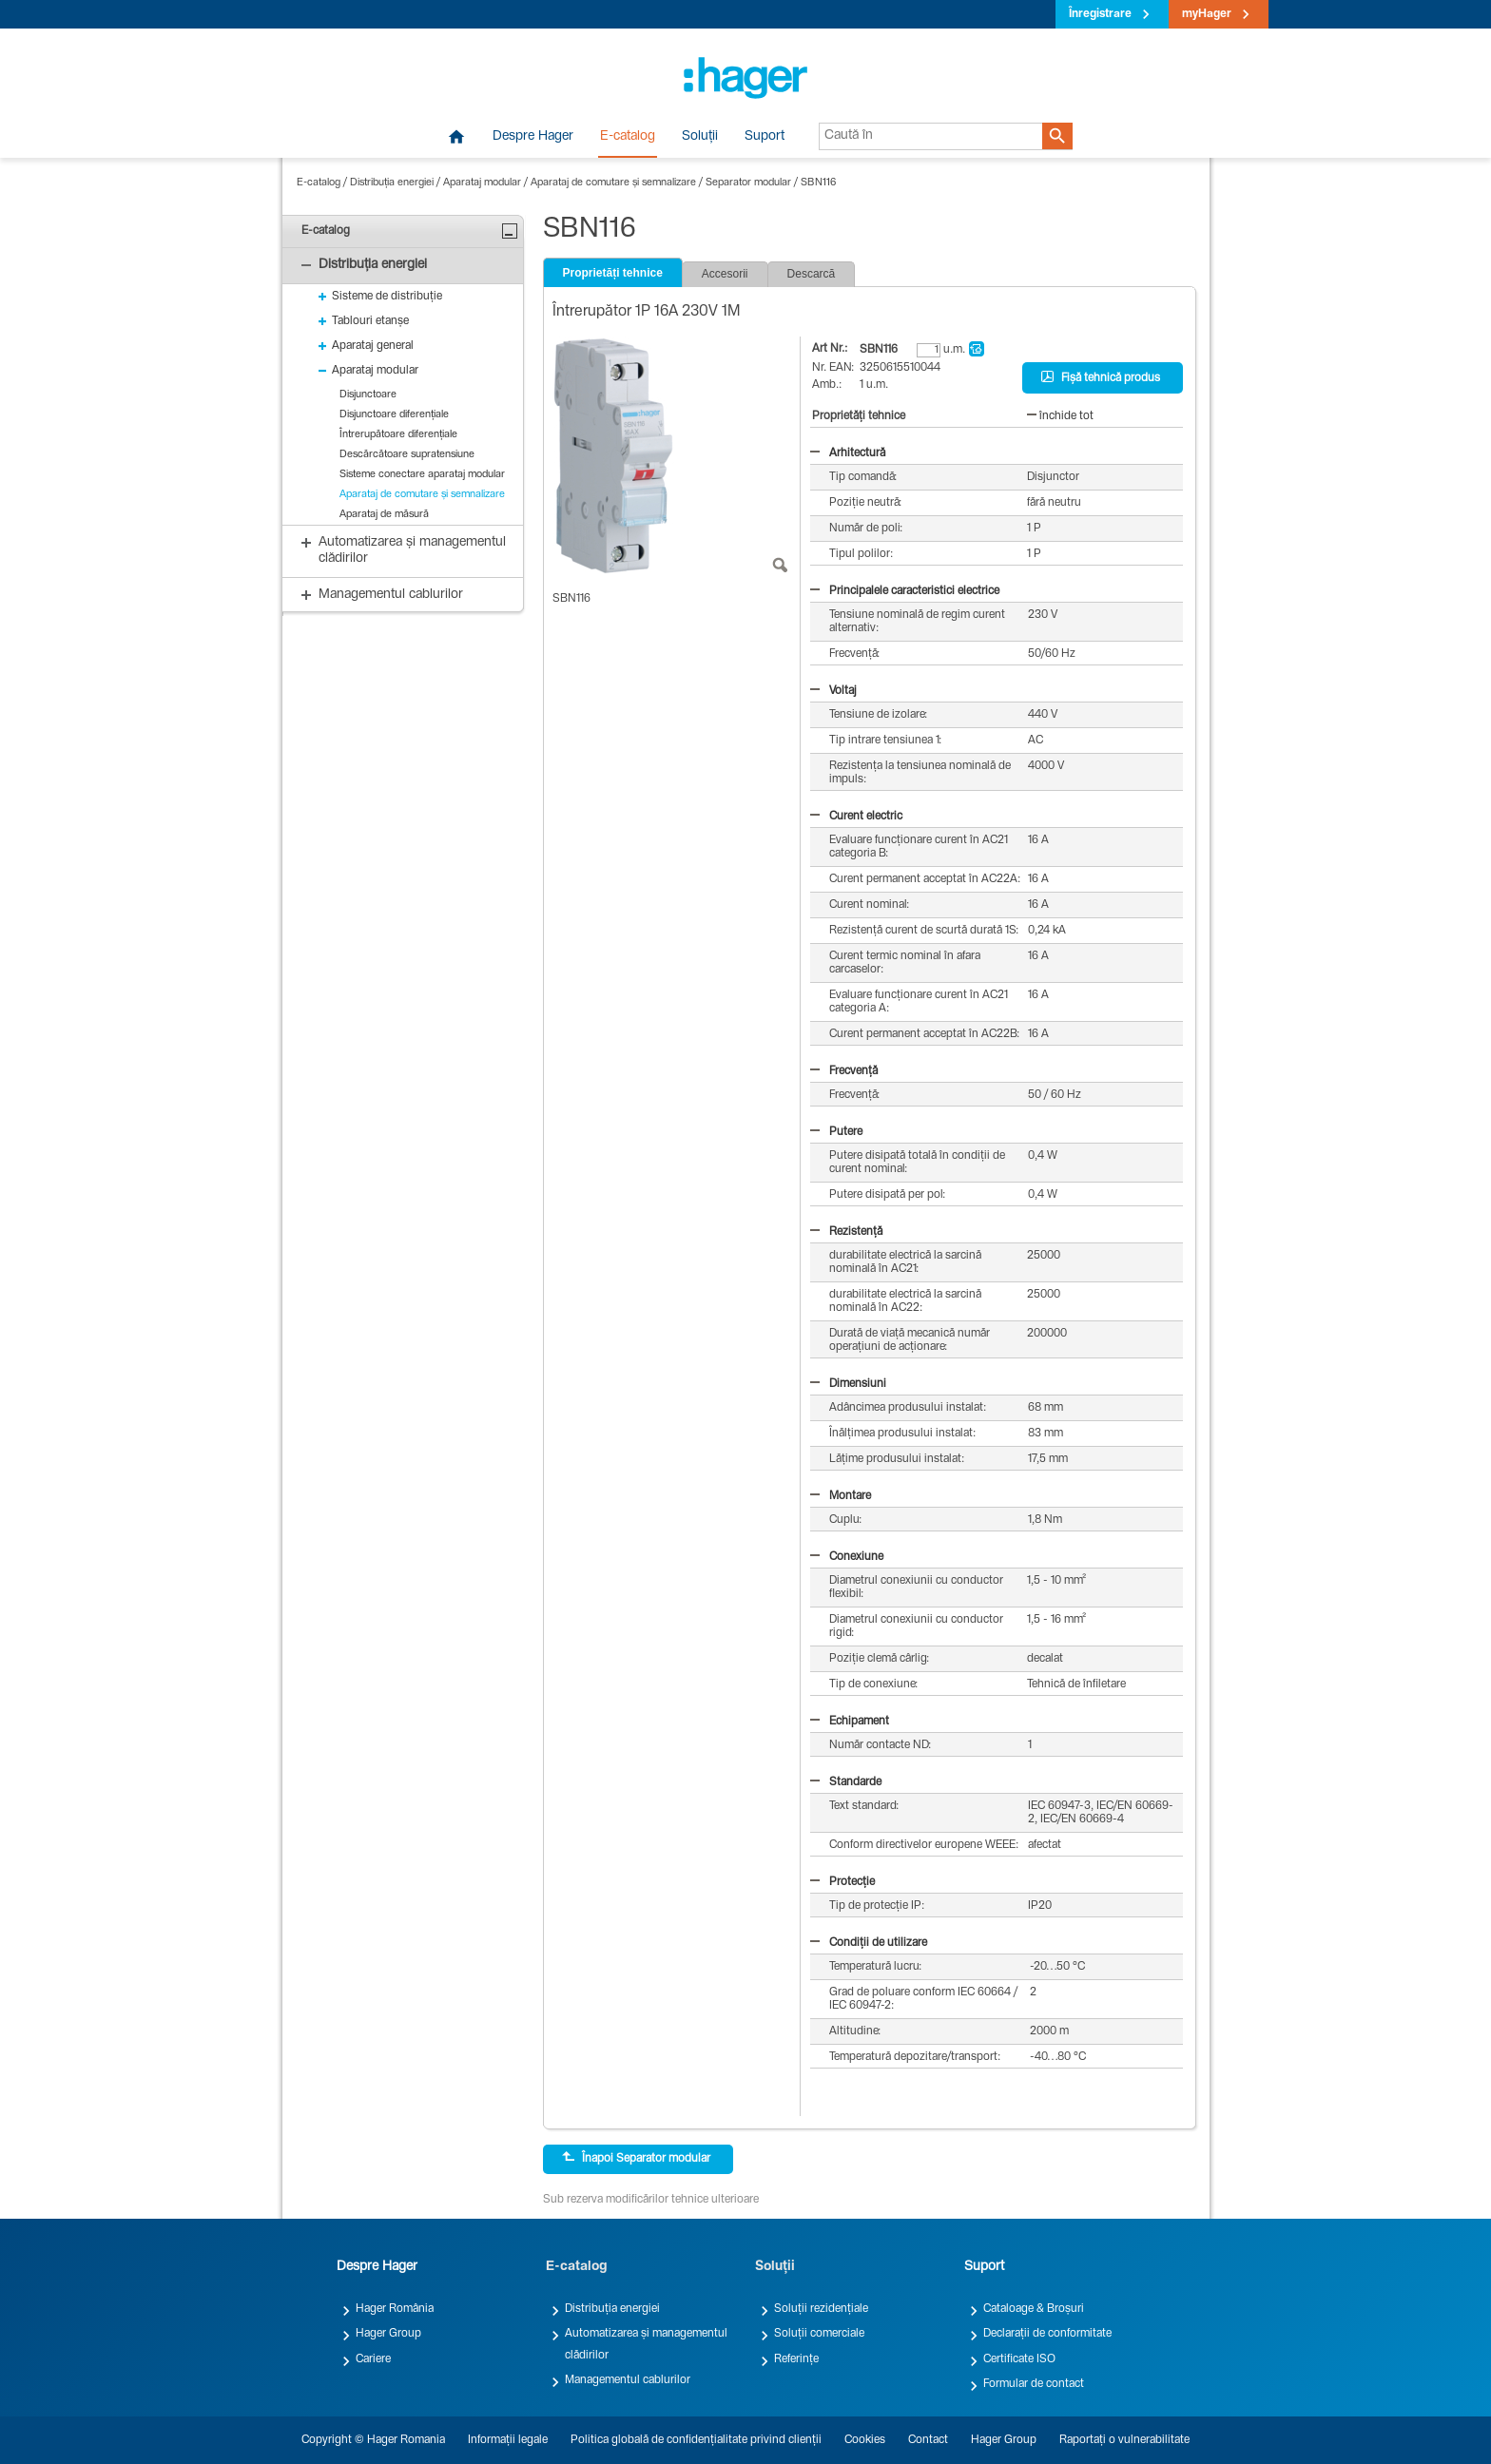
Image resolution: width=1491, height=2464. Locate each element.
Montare (840, 1496)
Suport (764, 137)
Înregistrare (1100, 14)
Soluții (700, 137)
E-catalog (627, 137)
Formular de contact (1033, 2384)
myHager (1206, 14)
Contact (928, 2440)
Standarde (845, 1782)
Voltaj (833, 691)
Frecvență (844, 1071)
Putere (836, 1132)
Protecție (842, 1882)
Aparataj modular (482, 183)
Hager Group (388, 2333)
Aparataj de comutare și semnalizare (613, 183)
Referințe (796, 2359)
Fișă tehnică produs (1100, 377)
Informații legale (508, 2440)
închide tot (1060, 416)
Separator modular (748, 183)
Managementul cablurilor (627, 2380)
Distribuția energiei (392, 183)
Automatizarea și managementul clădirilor (646, 2344)
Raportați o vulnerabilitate (1124, 2440)
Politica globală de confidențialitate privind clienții (696, 2440)
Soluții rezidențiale (821, 2309)
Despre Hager (533, 137)
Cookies (864, 2440)
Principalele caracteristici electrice (904, 591)
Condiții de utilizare (868, 1943)
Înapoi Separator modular (636, 2158)
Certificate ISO (1019, 2359)
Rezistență (846, 1232)
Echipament (849, 1721)
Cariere (373, 2359)
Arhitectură (847, 453)
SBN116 (818, 183)
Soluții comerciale (819, 2333)
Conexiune (846, 1557)
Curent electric (856, 816)
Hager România (395, 2309)
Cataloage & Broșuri (1033, 2309)
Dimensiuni (848, 1384)
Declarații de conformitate (1047, 2333)
